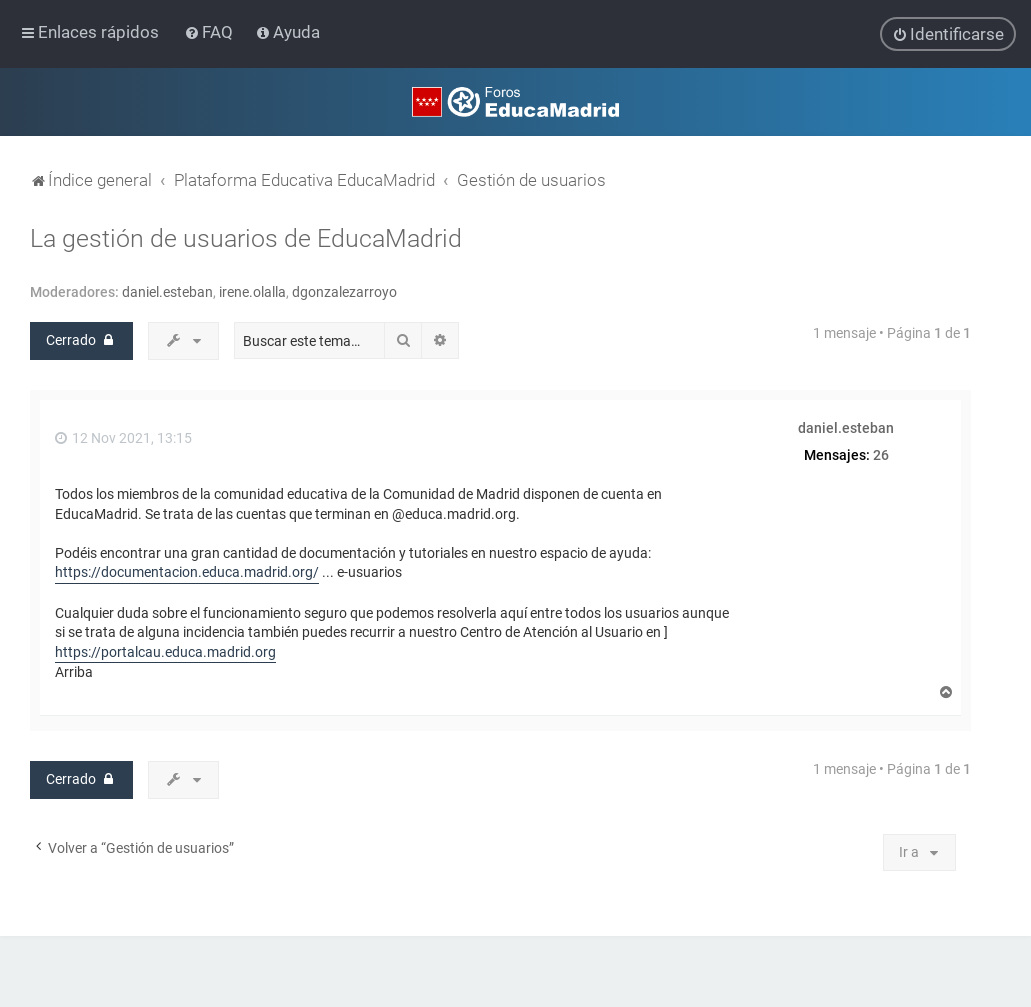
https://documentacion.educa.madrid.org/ (187, 572)
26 (881, 454)
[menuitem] (210, 32)
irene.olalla (252, 291)
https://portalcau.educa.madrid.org (165, 651)
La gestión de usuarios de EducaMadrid (246, 237)
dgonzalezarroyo (344, 291)
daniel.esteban (167, 291)
